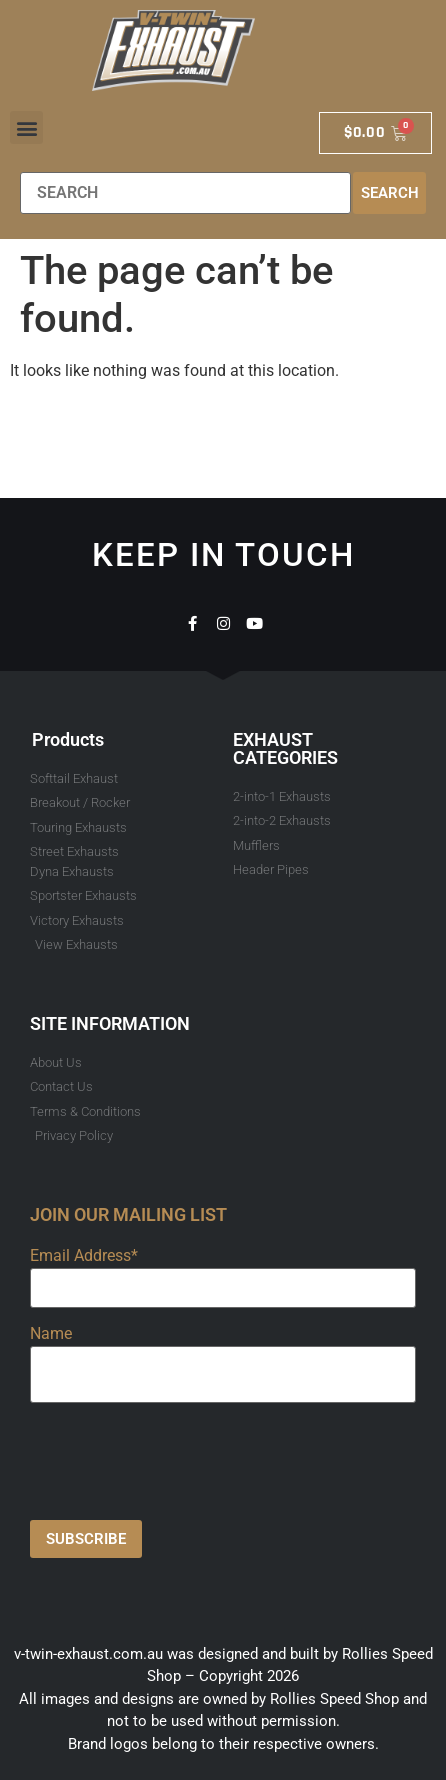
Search (390, 193)
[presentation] (182, 1457)
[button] (26, 127)
